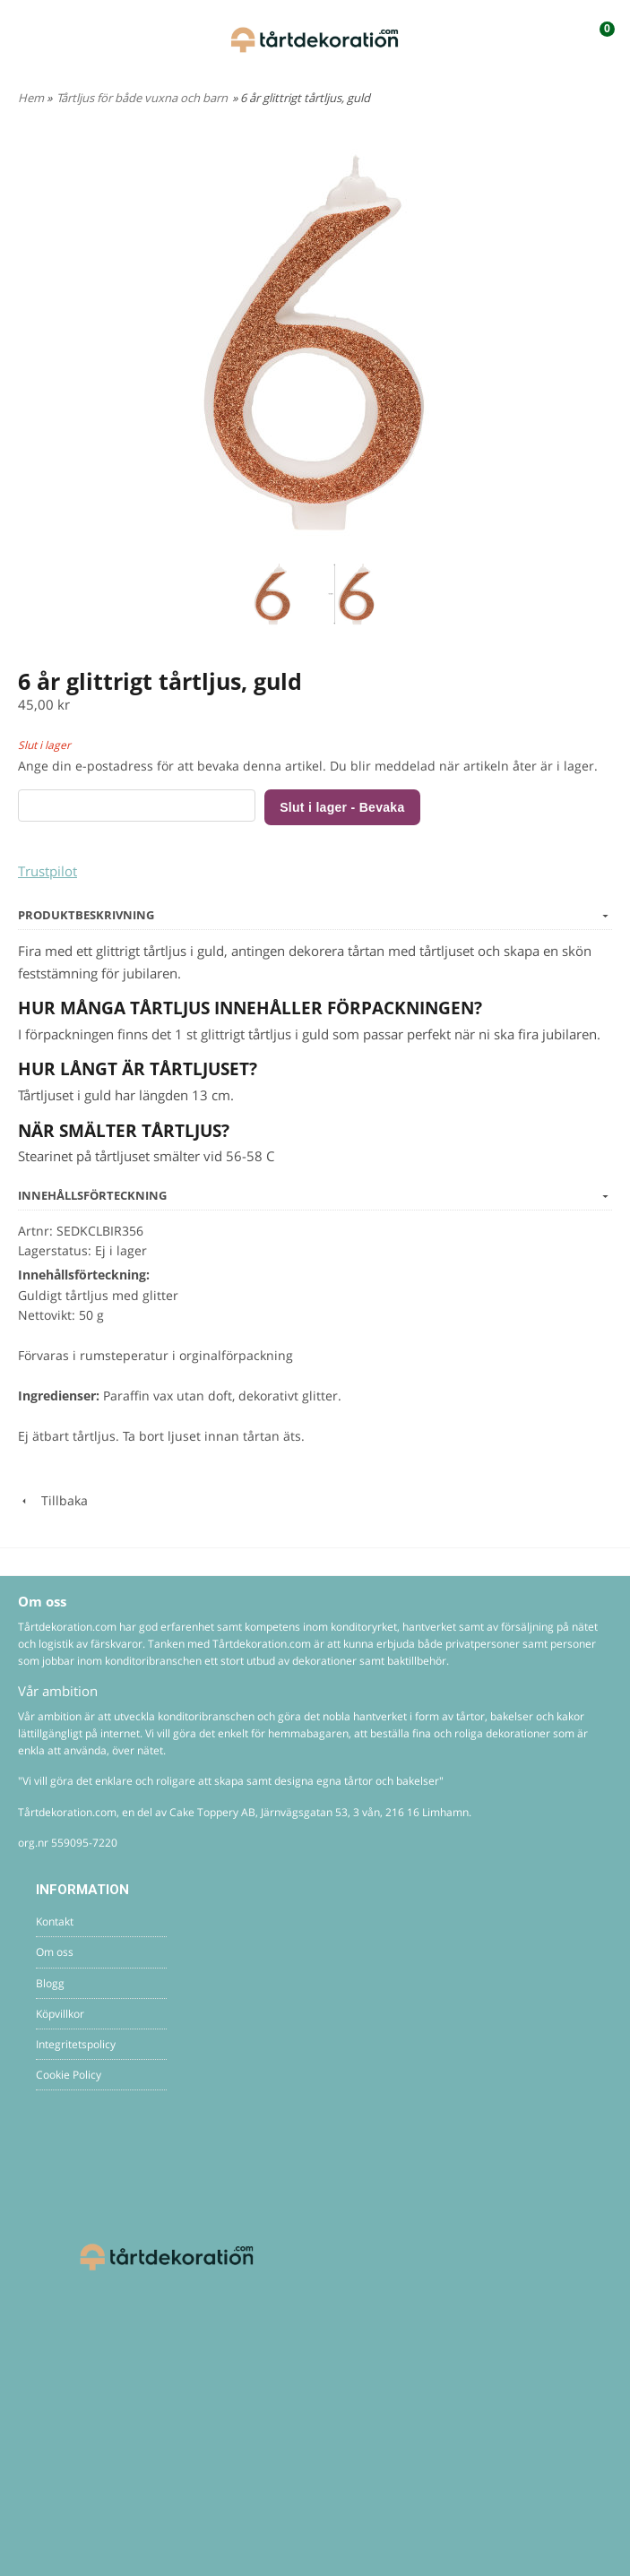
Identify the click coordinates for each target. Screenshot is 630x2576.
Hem (31, 98)
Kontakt (54, 1921)
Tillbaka (53, 1500)
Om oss (54, 1952)
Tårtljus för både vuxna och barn (142, 98)
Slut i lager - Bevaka (342, 807)
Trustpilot (47, 871)
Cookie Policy (68, 2074)
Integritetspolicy (76, 2044)
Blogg (50, 1983)
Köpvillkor (60, 2013)
